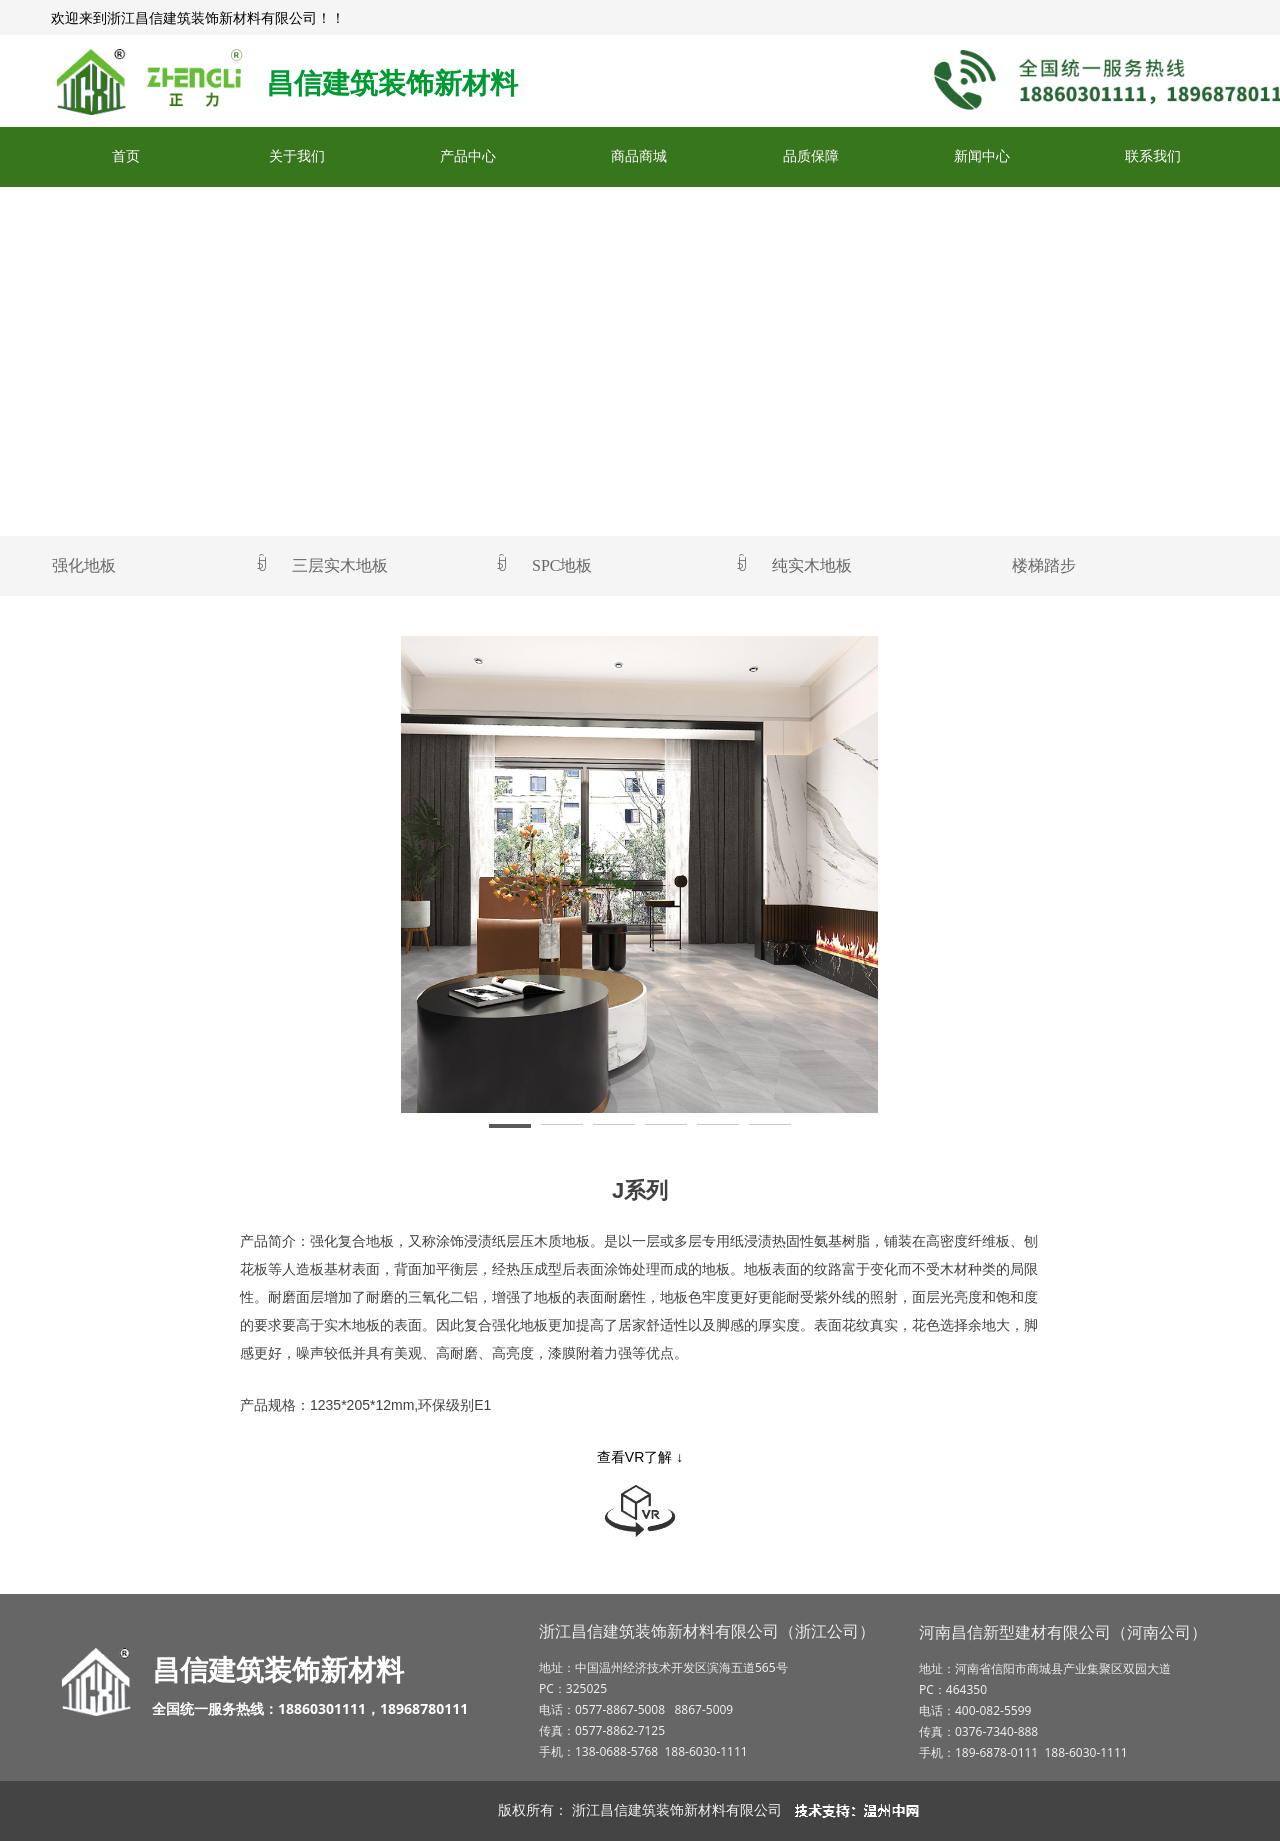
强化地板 (160, 566)
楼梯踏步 (1044, 565)
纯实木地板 (812, 565)
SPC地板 (640, 566)
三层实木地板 (400, 566)
